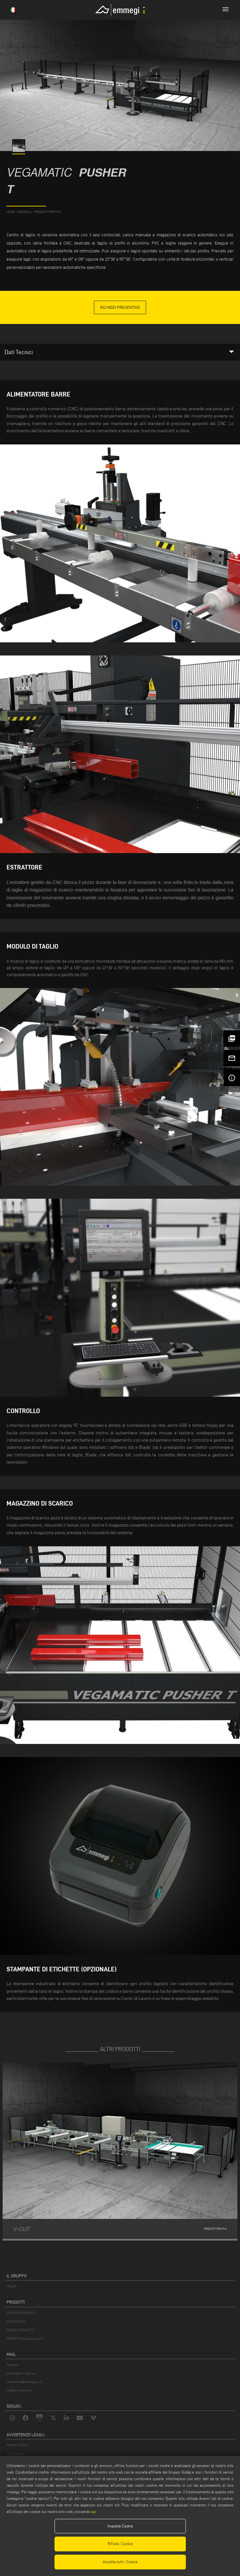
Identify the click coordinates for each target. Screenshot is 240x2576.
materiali (24, 212)
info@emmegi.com (19, 2390)
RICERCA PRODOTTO (20, 2330)
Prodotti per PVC (47, 212)
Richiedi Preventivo (120, 307)
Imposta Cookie (120, 2526)
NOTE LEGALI (15, 2454)
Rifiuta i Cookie (120, 2544)
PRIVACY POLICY (18, 2445)
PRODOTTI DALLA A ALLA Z (25, 2338)
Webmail (12, 2365)
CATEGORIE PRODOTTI (21, 2313)
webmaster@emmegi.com (24, 2382)
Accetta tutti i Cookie (120, 2562)
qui (93, 2511)
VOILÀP (11, 2286)
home (11, 212)
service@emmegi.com (21, 2373)
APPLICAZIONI (16, 2321)
